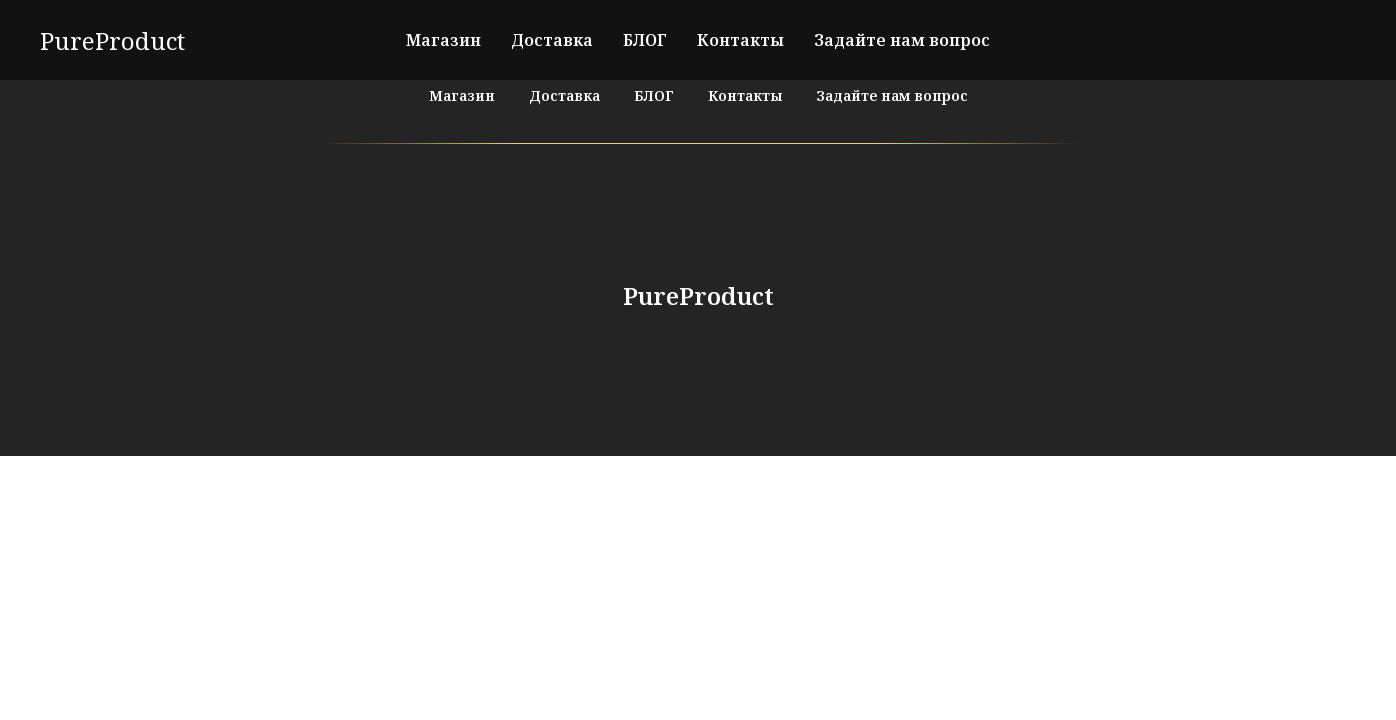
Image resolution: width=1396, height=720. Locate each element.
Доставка (552, 40)
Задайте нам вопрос (902, 40)
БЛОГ (645, 40)
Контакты (740, 40)
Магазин (443, 40)
